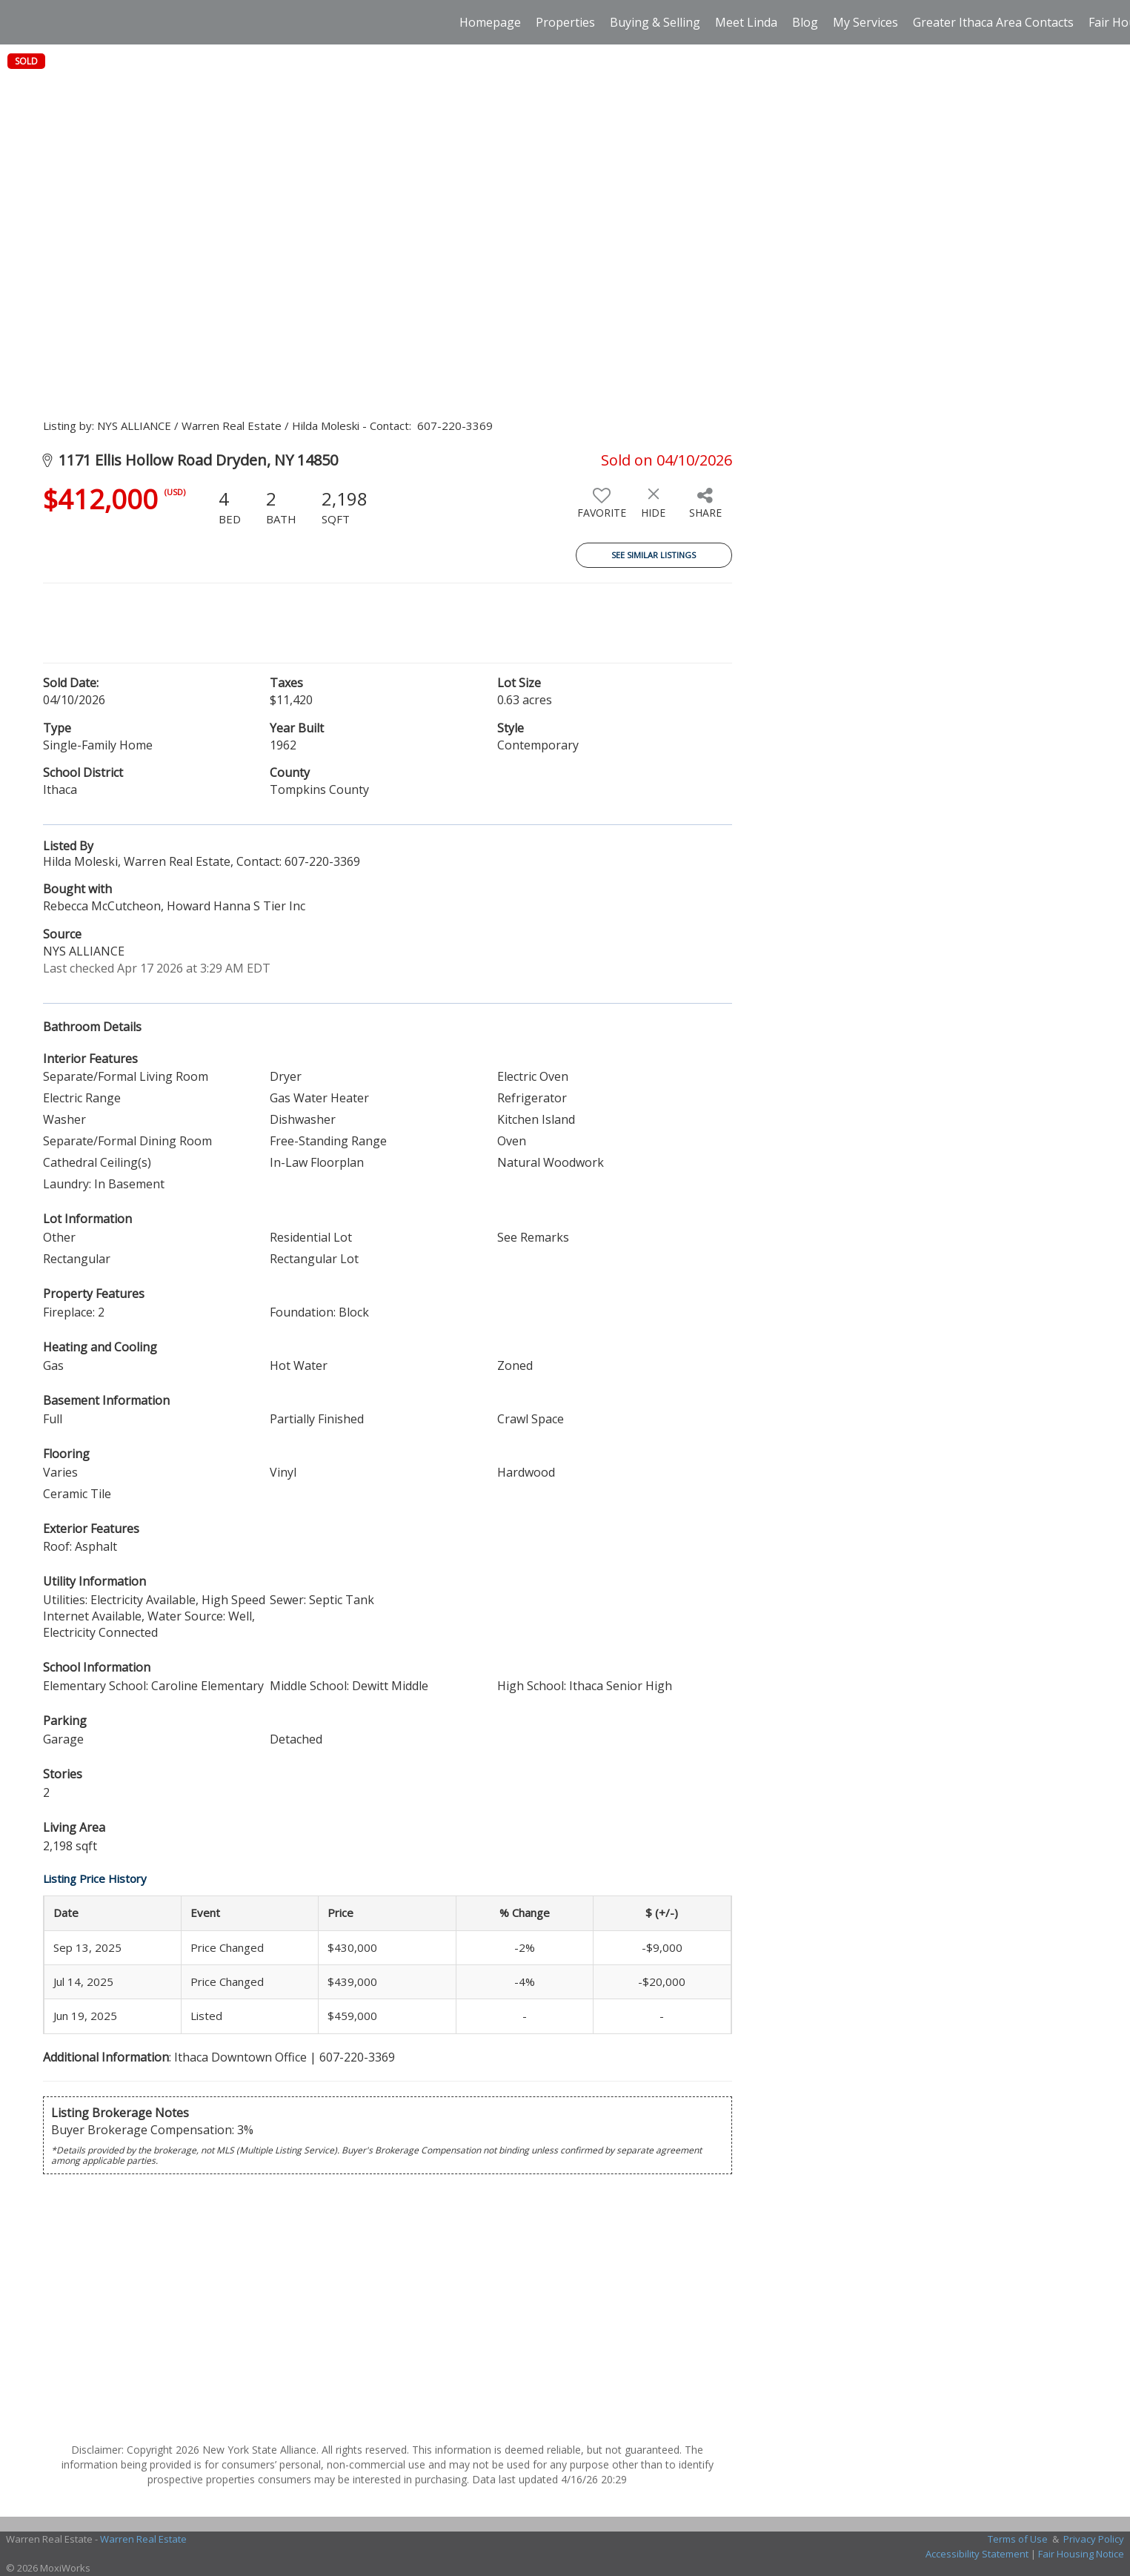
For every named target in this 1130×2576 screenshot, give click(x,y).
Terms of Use (1018, 2539)
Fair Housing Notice (1081, 2553)
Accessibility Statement (976, 2553)
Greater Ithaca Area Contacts (993, 22)
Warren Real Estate (143, 2539)
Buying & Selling (655, 22)
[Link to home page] (19, 22)
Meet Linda (746, 22)
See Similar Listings (653, 554)
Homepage (490, 22)
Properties (565, 22)
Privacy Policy (1093, 2539)
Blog (805, 22)
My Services (865, 22)
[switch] (602, 508)
